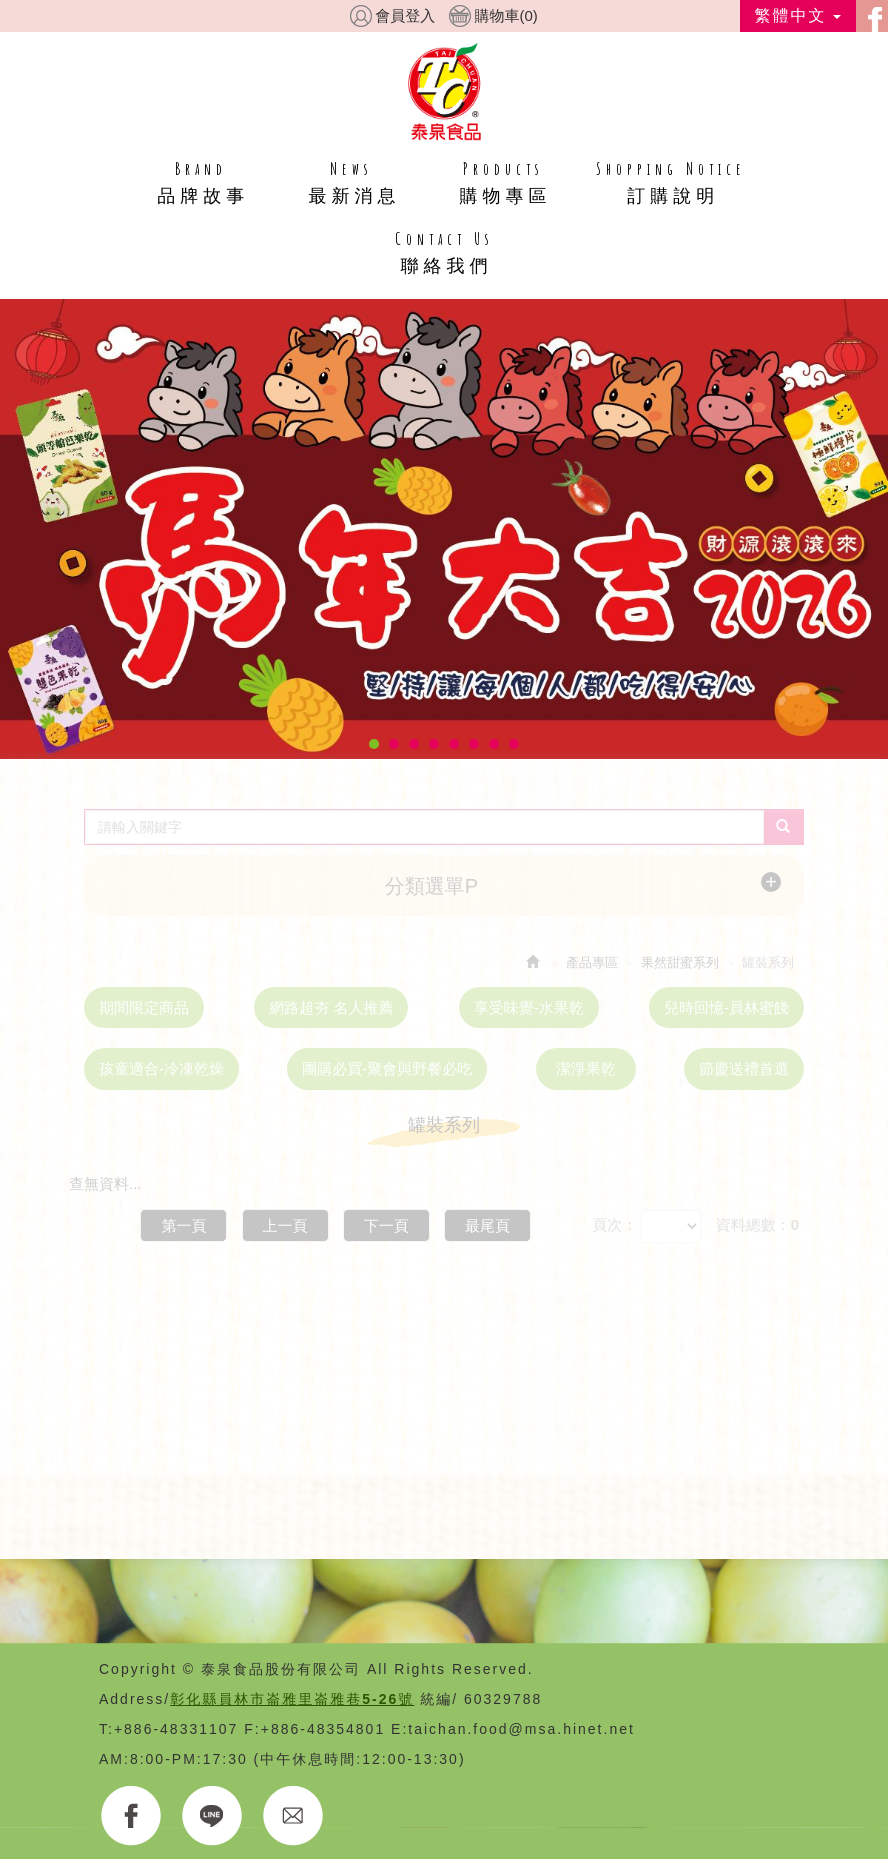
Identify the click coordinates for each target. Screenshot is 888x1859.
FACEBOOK (131, 1816)
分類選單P (431, 886)
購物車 (505, 15)
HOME (444, 91)
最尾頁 (487, 1225)
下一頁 (386, 1225)
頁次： (614, 1224)
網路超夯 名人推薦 (331, 1007)
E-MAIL (293, 1816)
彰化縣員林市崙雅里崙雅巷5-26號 (292, 1699)
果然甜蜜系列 (680, 962)
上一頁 (285, 1225)
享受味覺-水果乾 (529, 1007)
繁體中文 (798, 15)
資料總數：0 (757, 1224)
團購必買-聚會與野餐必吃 (387, 1068)
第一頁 (183, 1225)
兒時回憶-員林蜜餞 (726, 1007)
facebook (872, 16)
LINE (212, 1816)
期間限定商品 (144, 1007)
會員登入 (405, 15)
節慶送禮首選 (744, 1068)
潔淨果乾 (586, 1068)
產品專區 (592, 962)
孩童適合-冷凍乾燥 (161, 1068)
